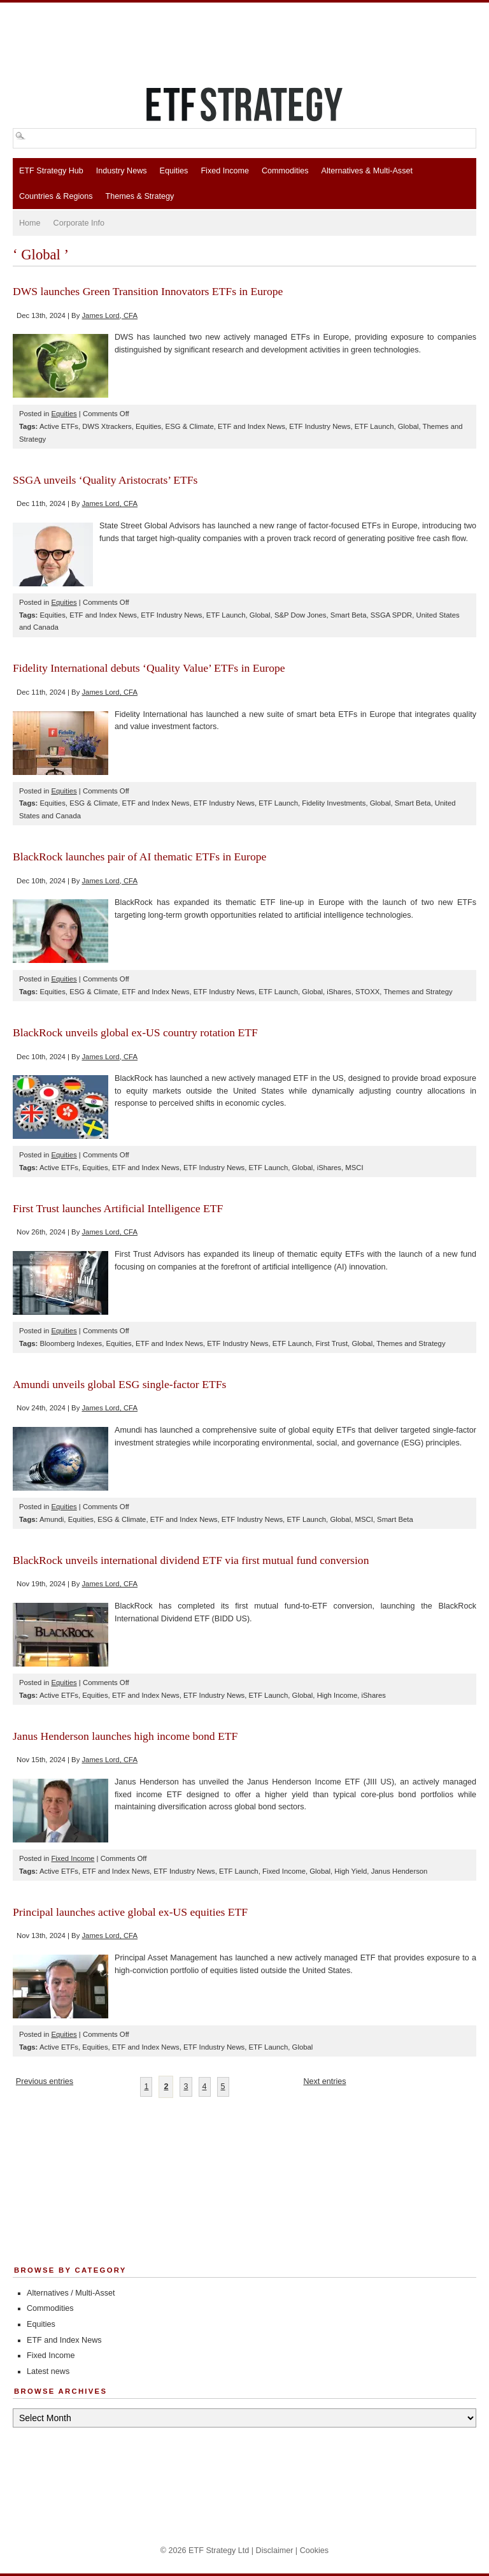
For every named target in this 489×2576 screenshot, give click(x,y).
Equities (174, 170)
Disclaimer (275, 2550)
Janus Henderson (399, 1871)
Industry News (121, 170)
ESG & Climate (190, 426)
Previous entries (44, 2081)
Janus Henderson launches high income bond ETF (125, 1736)
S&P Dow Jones (300, 615)
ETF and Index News (251, 426)
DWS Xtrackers (106, 426)
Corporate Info (79, 223)
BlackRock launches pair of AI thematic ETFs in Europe (139, 856)
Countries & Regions (56, 196)
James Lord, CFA (110, 315)
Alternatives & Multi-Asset (366, 170)
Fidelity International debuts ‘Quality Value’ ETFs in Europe (149, 668)
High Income (337, 1695)
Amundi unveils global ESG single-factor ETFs (119, 1384)
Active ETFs (58, 426)
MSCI (354, 1167)
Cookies (314, 2550)
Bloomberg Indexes (71, 1343)
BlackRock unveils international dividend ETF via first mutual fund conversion (191, 1560)
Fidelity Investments (333, 803)
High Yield (350, 1871)
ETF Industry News (319, 426)
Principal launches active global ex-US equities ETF (130, 1912)
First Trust (332, 1343)
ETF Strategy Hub (51, 170)
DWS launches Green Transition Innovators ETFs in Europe (148, 291)
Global (408, 426)
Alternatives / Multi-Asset (71, 2293)
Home (30, 223)
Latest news (48, 2371)
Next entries (324, 2081)
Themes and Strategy (417, 991)
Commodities (285, 170)
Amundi (51, 1519)
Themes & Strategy (140, 196)
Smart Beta (348, 615)
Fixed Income (225, 170)
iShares (339, 991)
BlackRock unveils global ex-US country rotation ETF (135, 1032)
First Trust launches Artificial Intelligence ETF (118, 1208)
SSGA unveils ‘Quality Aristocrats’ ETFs (105, 480)
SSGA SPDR (391, 615)
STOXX (367, 991)
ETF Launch (374, 426)
